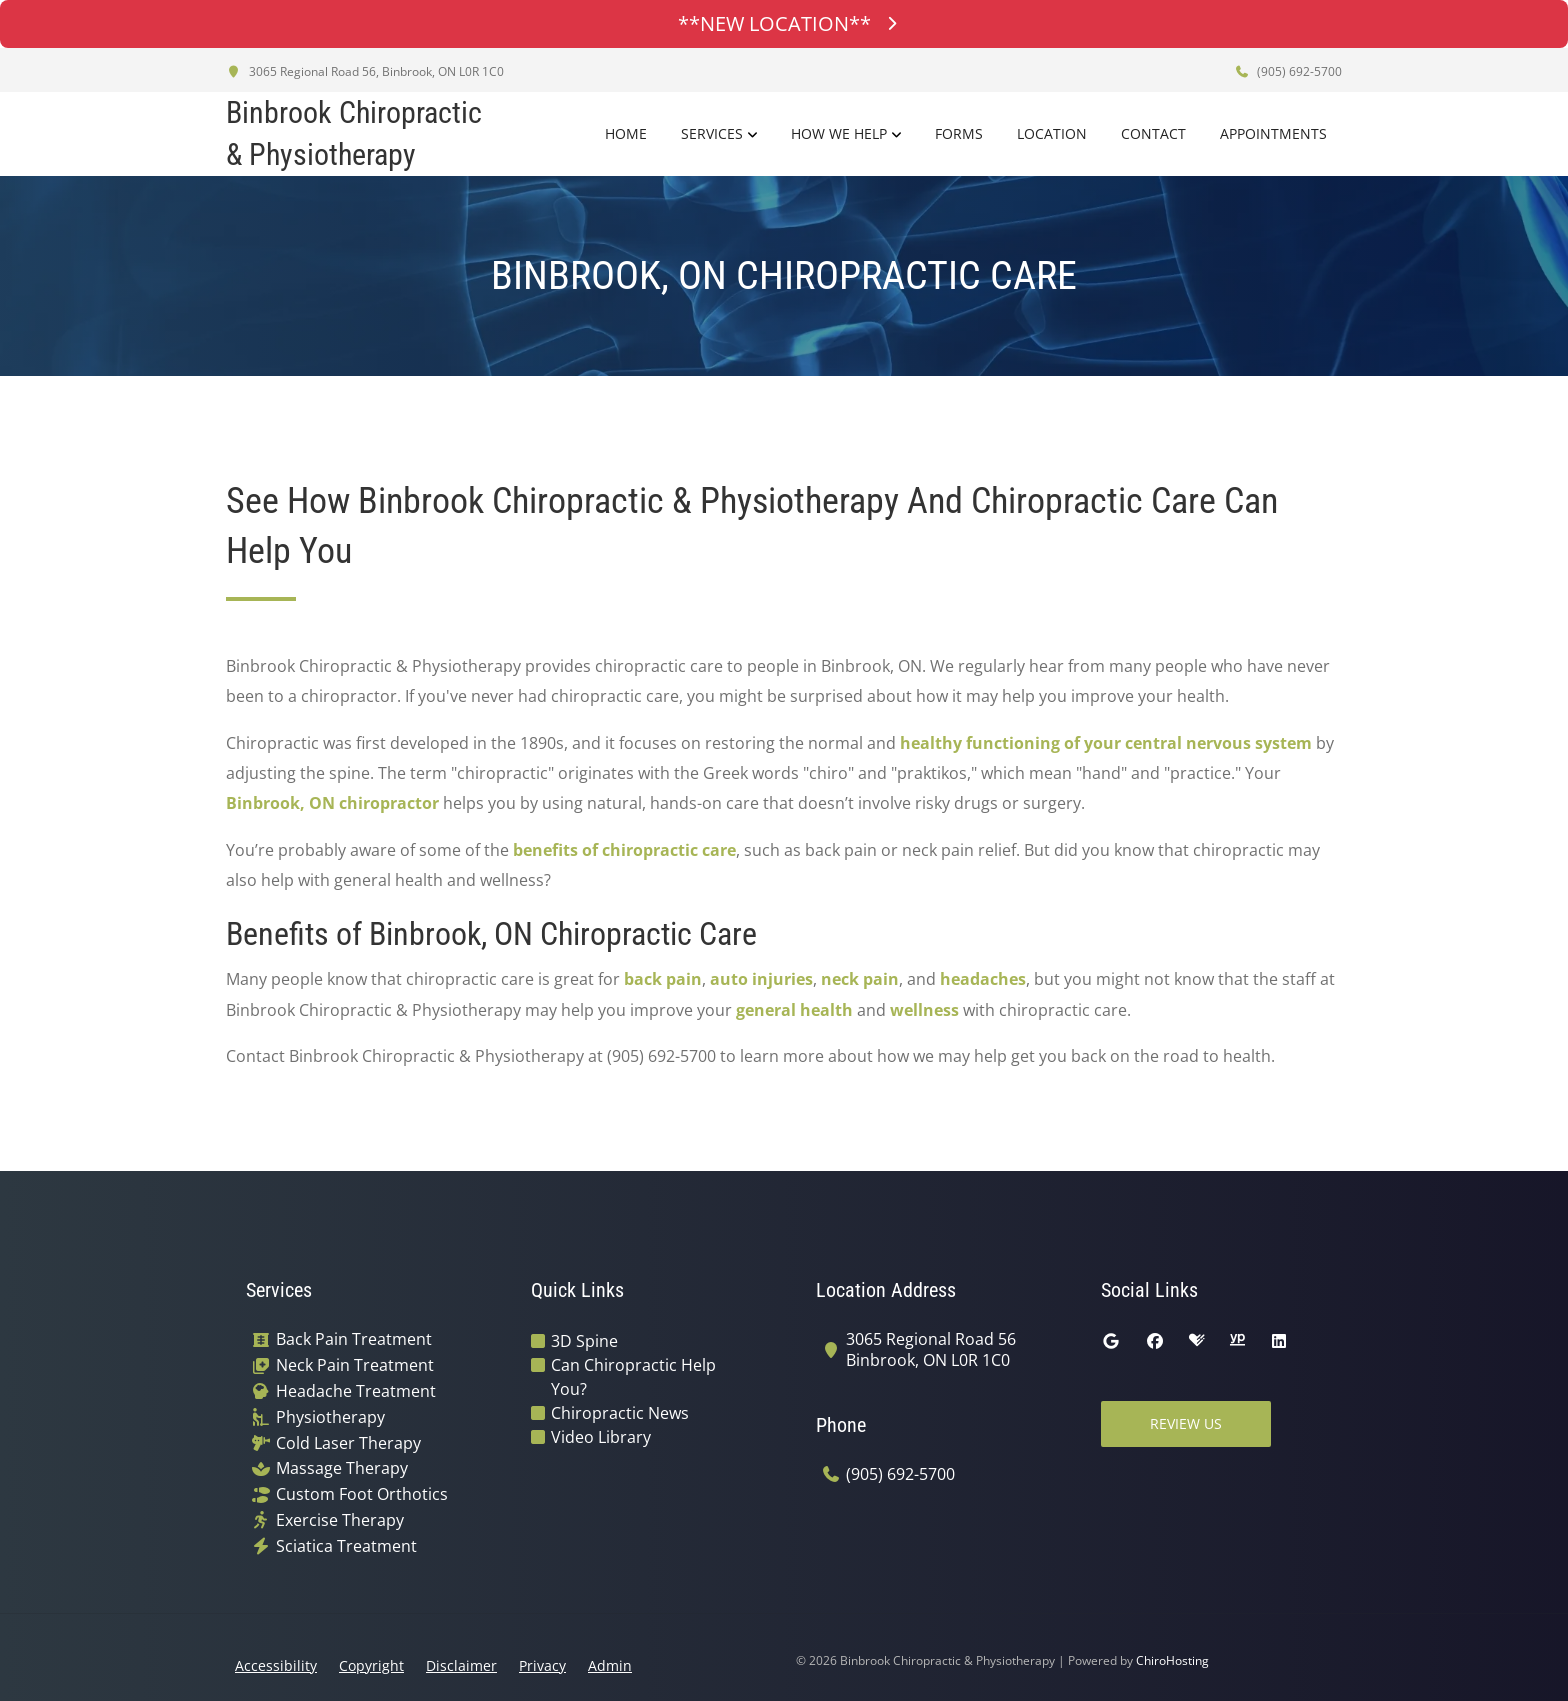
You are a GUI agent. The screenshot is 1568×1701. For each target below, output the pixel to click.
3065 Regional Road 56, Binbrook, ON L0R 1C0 (365, 71)
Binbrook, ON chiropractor (332, 803)
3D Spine (584, 1341)
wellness (924, 1010)
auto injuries (761, 979)
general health (794, 1010)
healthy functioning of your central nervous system (1106, 743)
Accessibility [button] (276, 1665)
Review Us (1186, 1423)
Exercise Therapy (340, 1520)
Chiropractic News (620, 1413)
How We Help (839, 133)
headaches (983, 979)
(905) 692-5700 (1288, 71)
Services (712, 133)
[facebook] (1155, 1341)
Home (626, 133)
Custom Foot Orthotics (362, 1494)
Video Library (601, 1437)
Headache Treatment (356, 1391)
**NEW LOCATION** (784, 23)
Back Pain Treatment (354, 1339)
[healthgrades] (1197, 1341)
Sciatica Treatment (346, 1546)
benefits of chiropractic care (624, 850)
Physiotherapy (330, 1417)
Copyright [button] (371, 1665)
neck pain (860, 979)
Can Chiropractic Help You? (633, 1377)
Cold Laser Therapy (348, 1443)
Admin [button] (610, 1665)
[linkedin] (1279, 1341)
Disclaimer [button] (461, 1665)
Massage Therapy (342, 1468)
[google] (1111, 1341)
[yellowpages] (1237, 1341)
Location (1052, 133)
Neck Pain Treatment (355, 1365)
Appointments (1273, 133)
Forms (959, 133)
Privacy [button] (542, 1665)
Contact (1153, 133)
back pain (663, 979)
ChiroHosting (1172, 1660)
